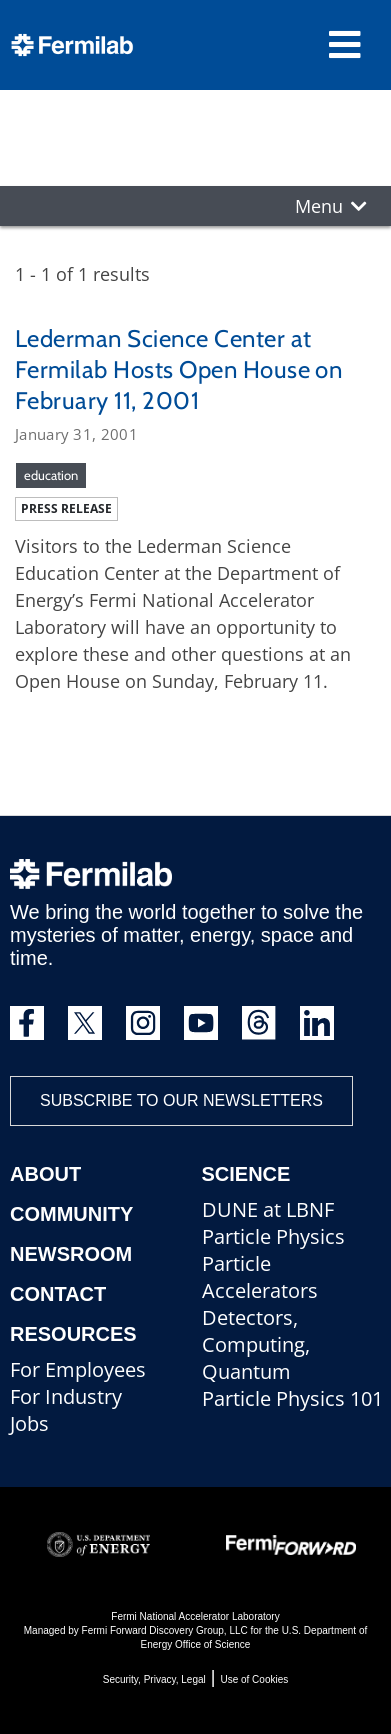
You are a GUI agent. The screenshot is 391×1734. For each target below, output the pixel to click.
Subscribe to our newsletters (181, 1100)
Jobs (29, 1423)
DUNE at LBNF (268, 1209)
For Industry (66, 1396)
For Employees (78, 1369)
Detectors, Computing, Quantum (256, 1344)
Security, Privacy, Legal (154, 1679)
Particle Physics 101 (292, 1398)
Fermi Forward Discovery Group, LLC (165, 1630)
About (45, 1174)
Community (71, 1214)
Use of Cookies (254, 1679)
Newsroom (71, 1254)
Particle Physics (273, 1236)
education (51, 475)
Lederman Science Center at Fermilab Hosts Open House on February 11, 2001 (178, 369)
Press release (66, 508)
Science (246, 1174)
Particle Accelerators (260, 1277)
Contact (58, 1294)
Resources (73, 1334)
